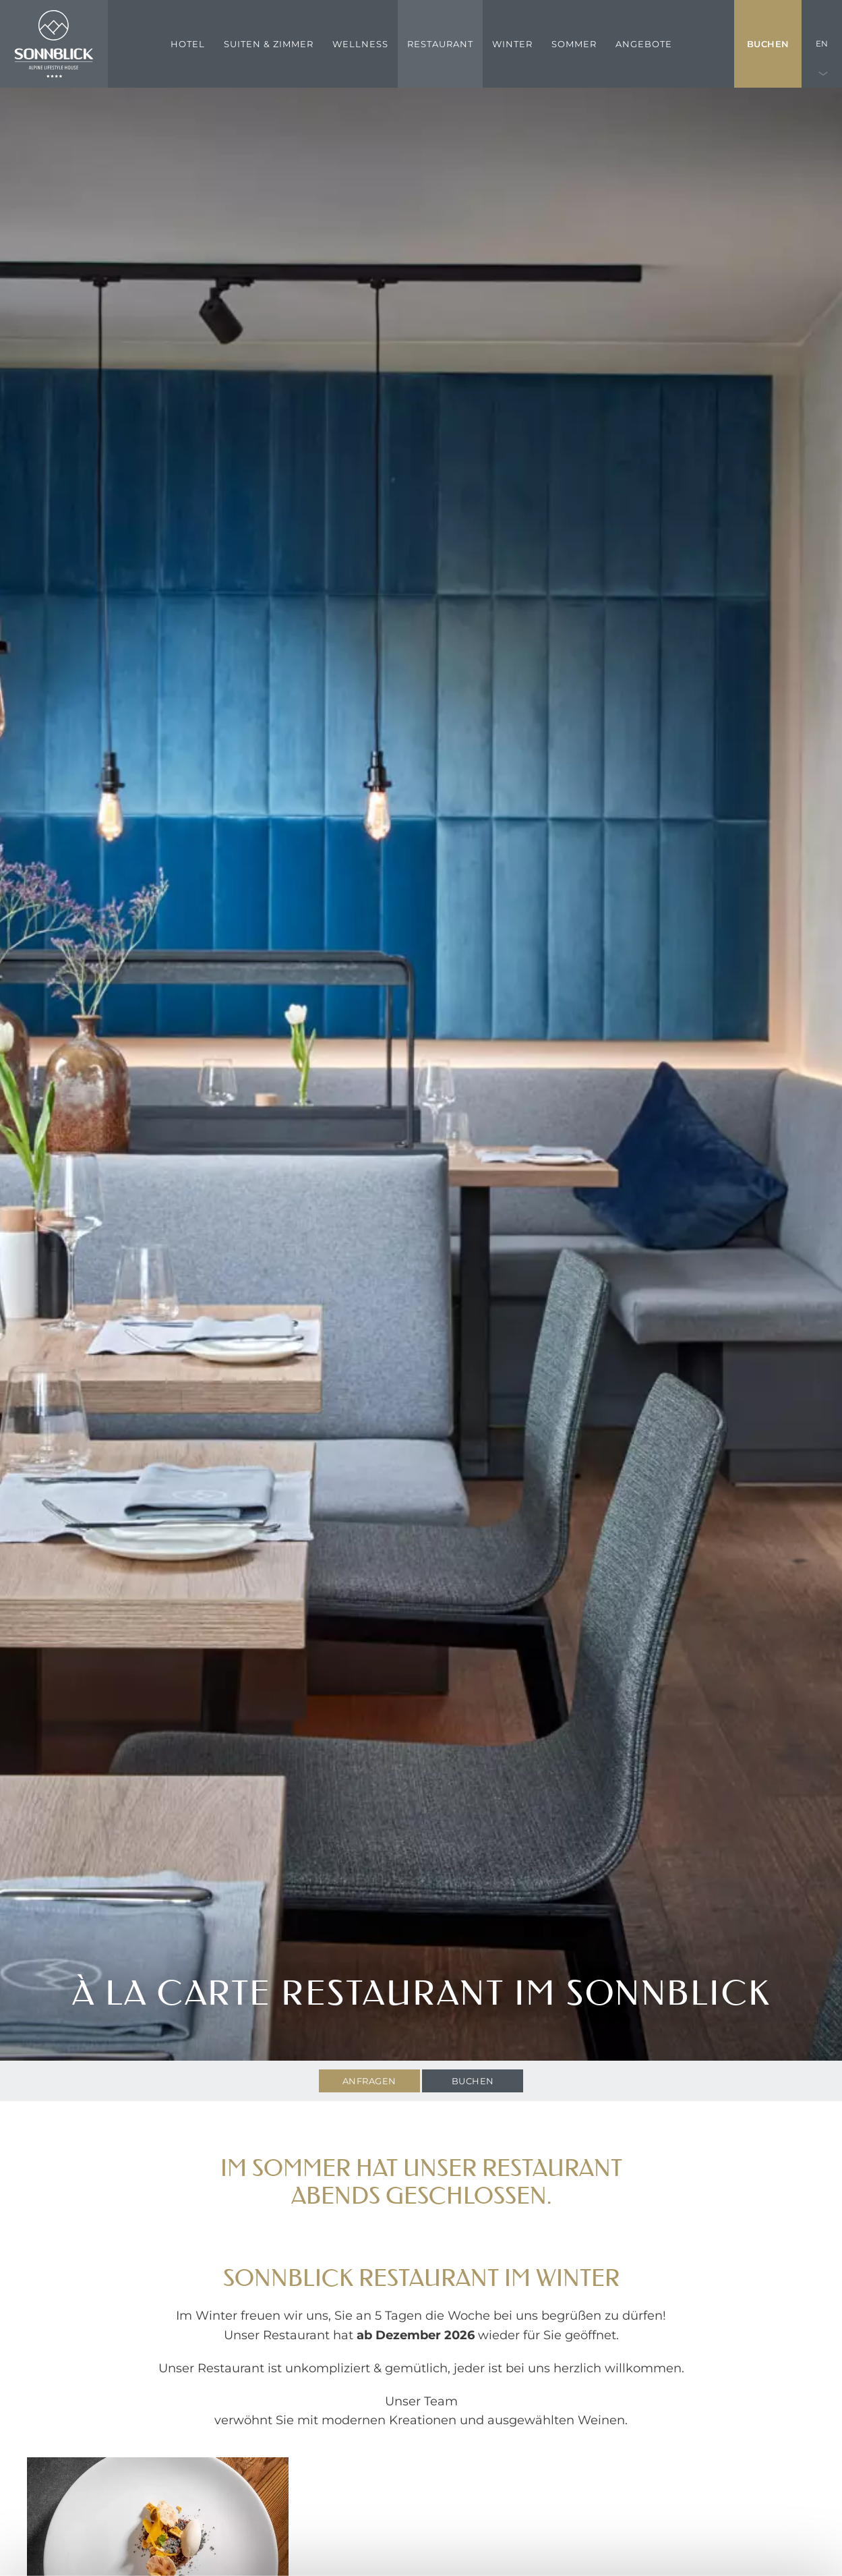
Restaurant (440, 43)
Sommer (574, 43)
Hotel (188, 43)
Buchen (768, 43)
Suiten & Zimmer (268, 43)
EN (822, 43)
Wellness (360, 43)
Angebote (643, 43)
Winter (512, 43)
